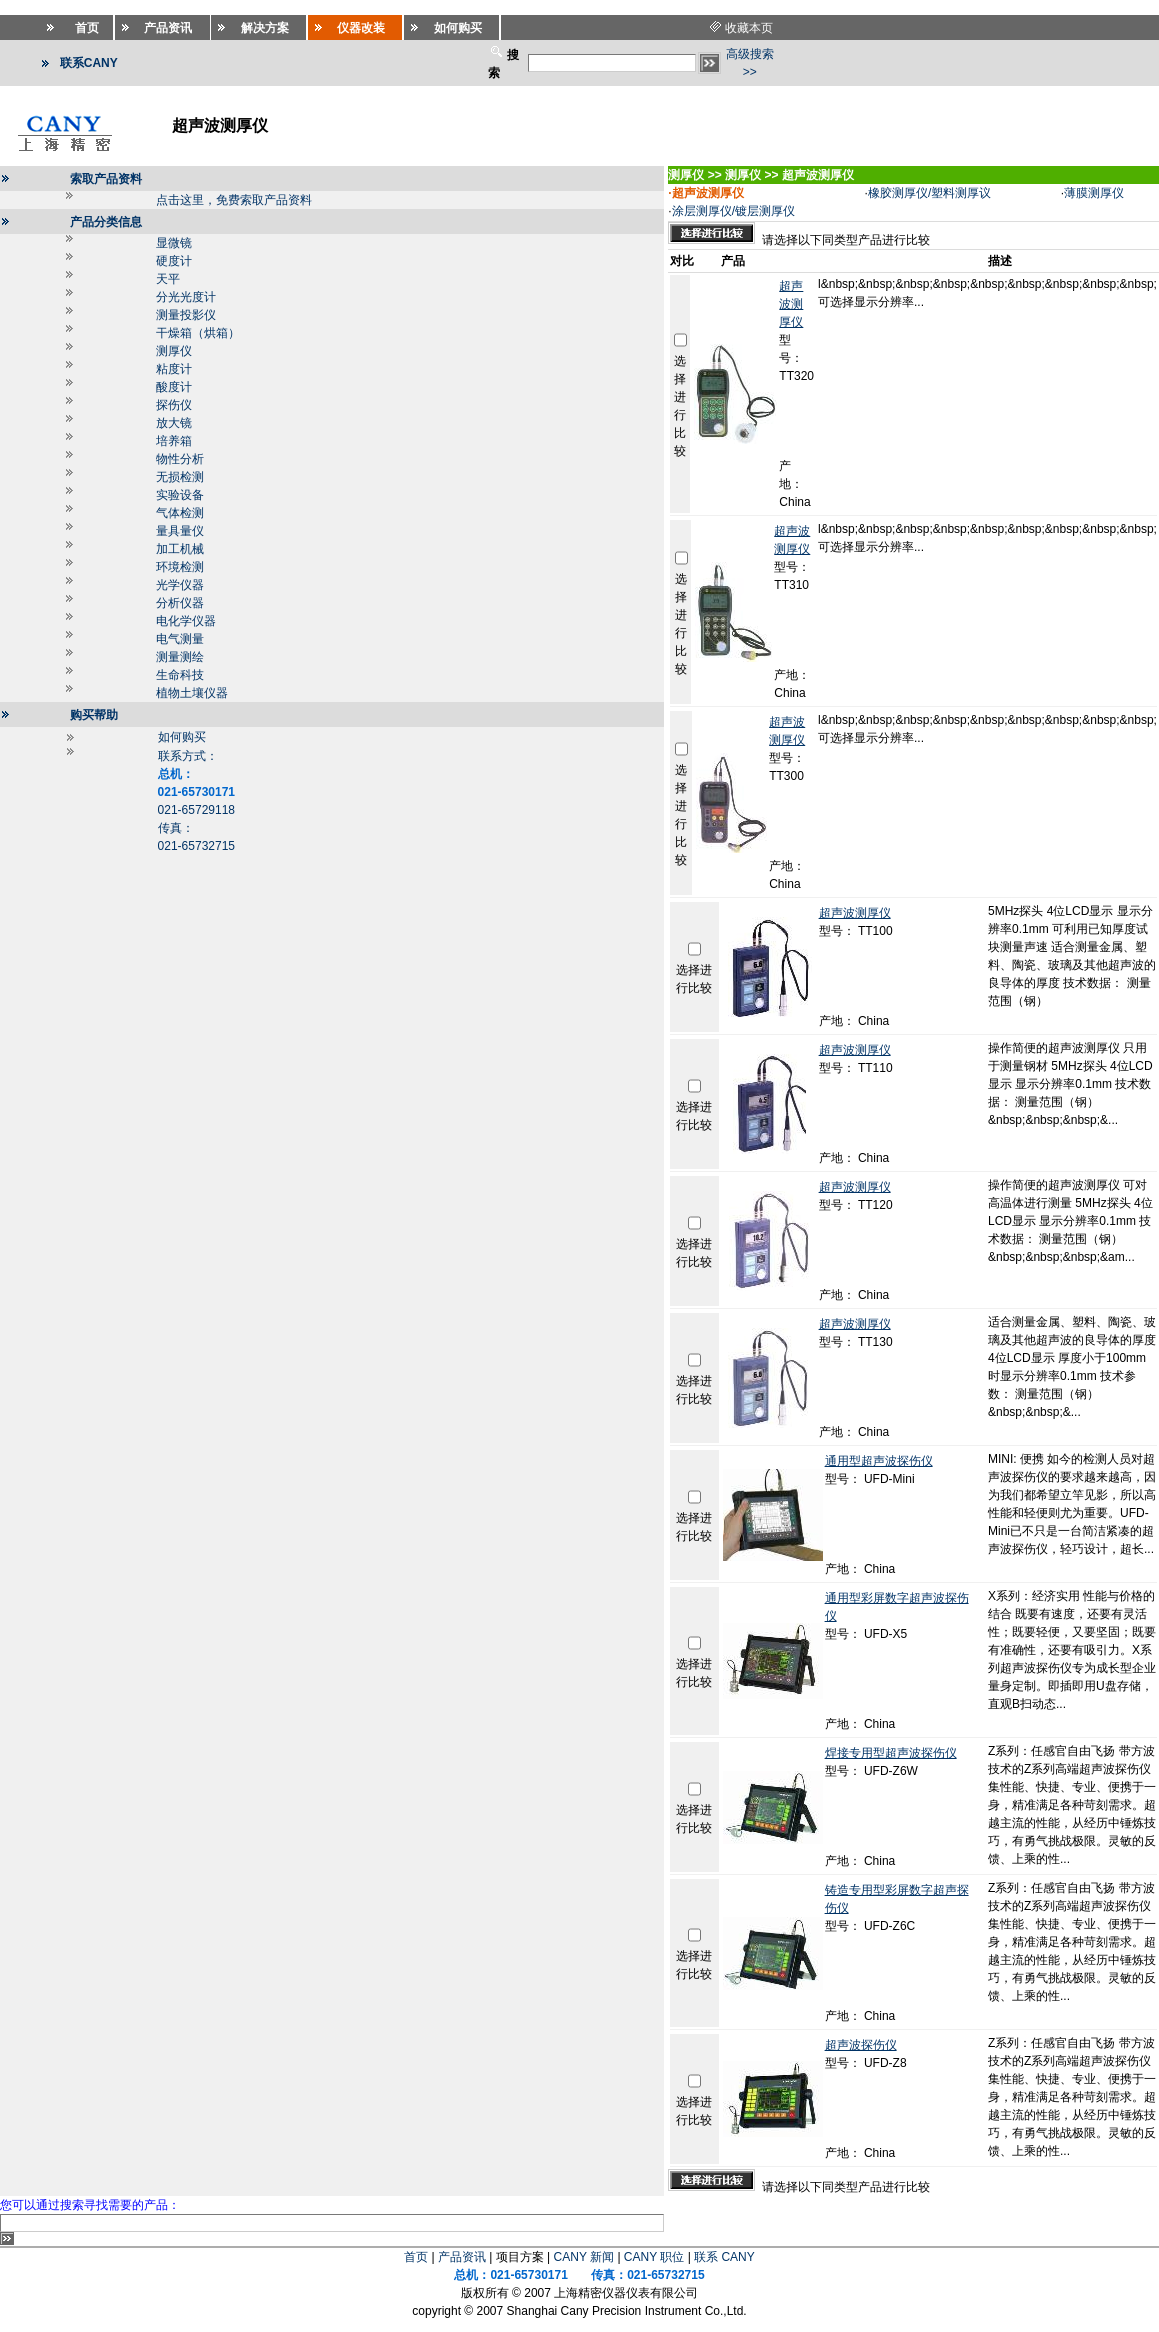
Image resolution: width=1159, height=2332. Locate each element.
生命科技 (180, 675)
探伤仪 (174, 405)
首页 (416, 2257)
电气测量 (180, 639)
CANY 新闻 (584, 2257)
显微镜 (174, 243)
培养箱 (174, 441)
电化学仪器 (186, 621)
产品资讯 (462, 2257)
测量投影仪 (186, 315)
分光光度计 (186, 297)
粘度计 (174, 369)
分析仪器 (180, 603)
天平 (168, 279)
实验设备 (180, 495)
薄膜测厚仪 (1094, 193)
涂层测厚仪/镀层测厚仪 (733, 211)
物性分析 (180, 459)
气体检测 (180, 513)
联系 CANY (724, 2257)
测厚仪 (174, 351)
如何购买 (182, 737)
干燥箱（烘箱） (198, 333)
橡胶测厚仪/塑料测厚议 (929, 193)
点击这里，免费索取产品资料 (234, 200)
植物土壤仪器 (192, 693)
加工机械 (180, 549)
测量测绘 (180, 657)
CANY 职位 (654, 2257)
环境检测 (180, 567)
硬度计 (174, 261)
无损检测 (180, 477)
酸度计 (174, 387)
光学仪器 (180, 585)
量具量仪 (180, 531)
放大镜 (174, 423)
